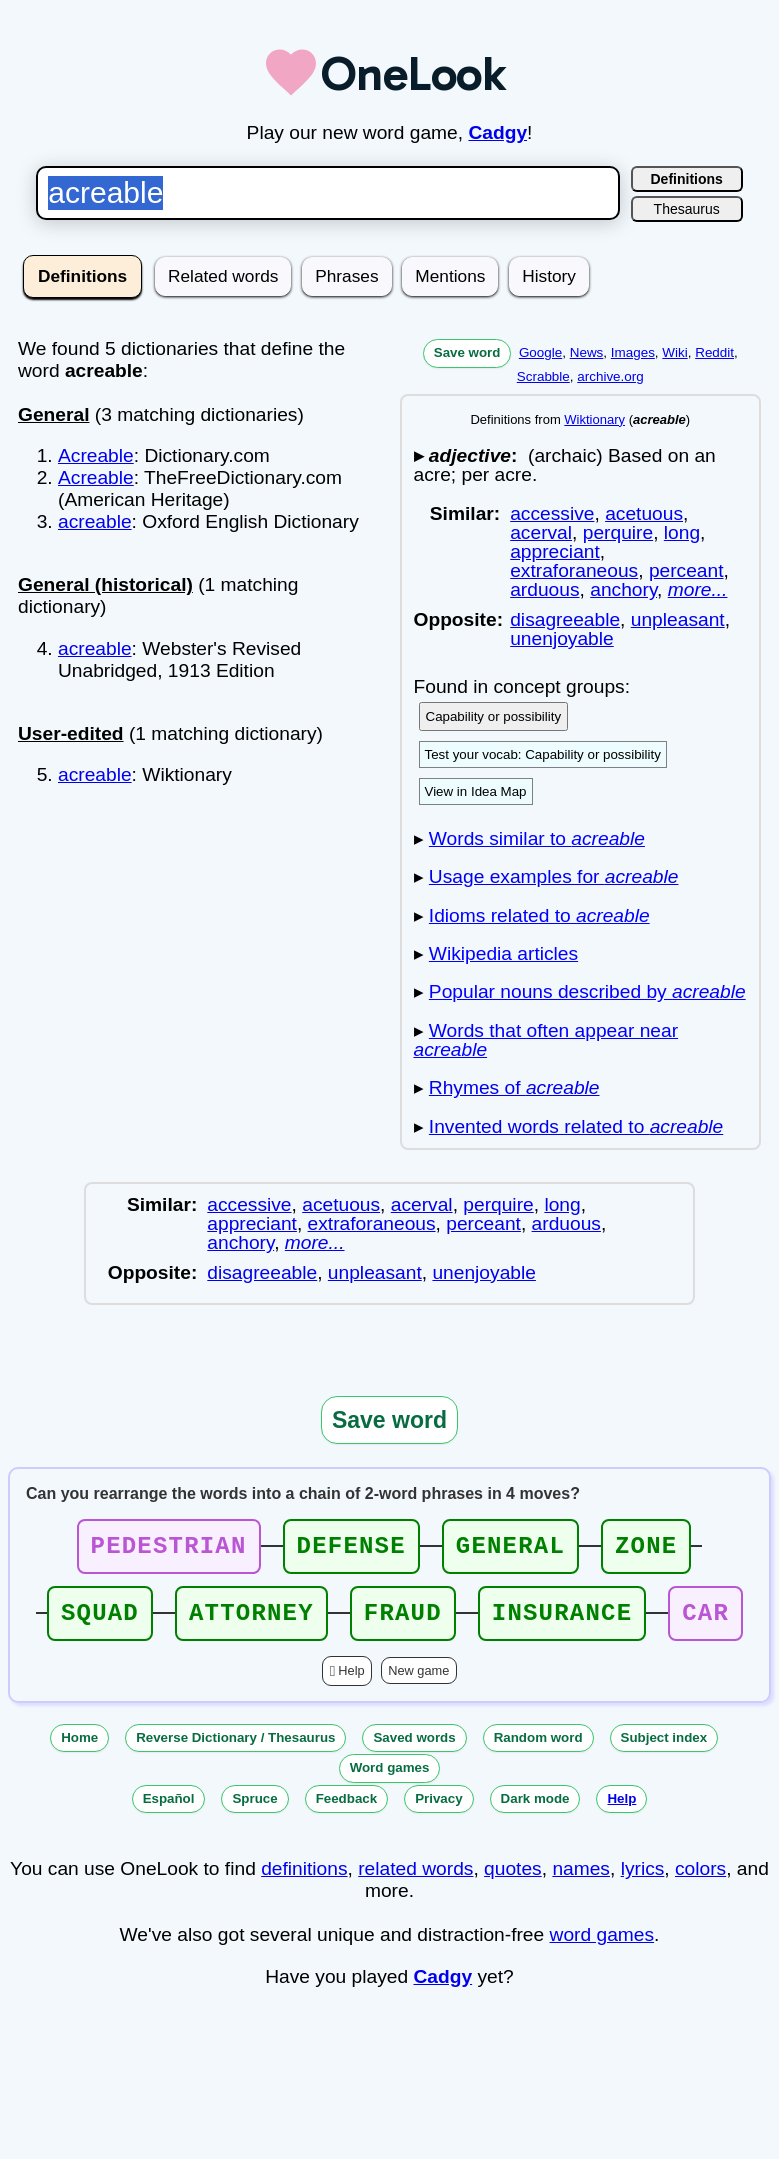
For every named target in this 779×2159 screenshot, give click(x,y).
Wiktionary (594, 419)
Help (351, 1682)
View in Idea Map (476, 791)
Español (169, 1810)
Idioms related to (539, 915)
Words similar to (537, 838)
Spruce (254, 1810)
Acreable (96, 455)
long (682, 532)
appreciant (555, 551)
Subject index (664, 1749)
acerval (541, 532)
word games (602, 1946)
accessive (552, 513)
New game (418, 1682)
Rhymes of (514, 1087)
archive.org (610, 376)
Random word (538, 1749)
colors (700, 1880)
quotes (513, 1880)
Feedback (347, 1810)
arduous (544, 589)
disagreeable (565, 619)
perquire (618, 532)
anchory (623, 589)
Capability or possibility (494, 716)
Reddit (714, 352)
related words (415, 1880)
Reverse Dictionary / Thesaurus (235, 1749)
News (587, 352)
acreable (95, 521)
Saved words (414, 1749)
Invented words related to (576, 1126)
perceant (686, 570)
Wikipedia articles (503, 953)
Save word (467, 352)
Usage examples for (554, 876)
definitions (304, 1880)
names (581, 1880)
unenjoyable (562, 638)
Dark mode (535, 1810)
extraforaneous (574, 570)
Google (540, 352)
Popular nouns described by (587, 991)
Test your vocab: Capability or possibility (543, 754)
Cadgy (497, 132)
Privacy (438, 1810)
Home (79, 1749)
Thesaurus (687, 209)
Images (633, 352)
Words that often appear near (546, 1040)
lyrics (643, 1880)
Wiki (674, 352)
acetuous (644, 513)
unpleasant (678, 619)
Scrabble (543, 376)
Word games (390, 1779)
